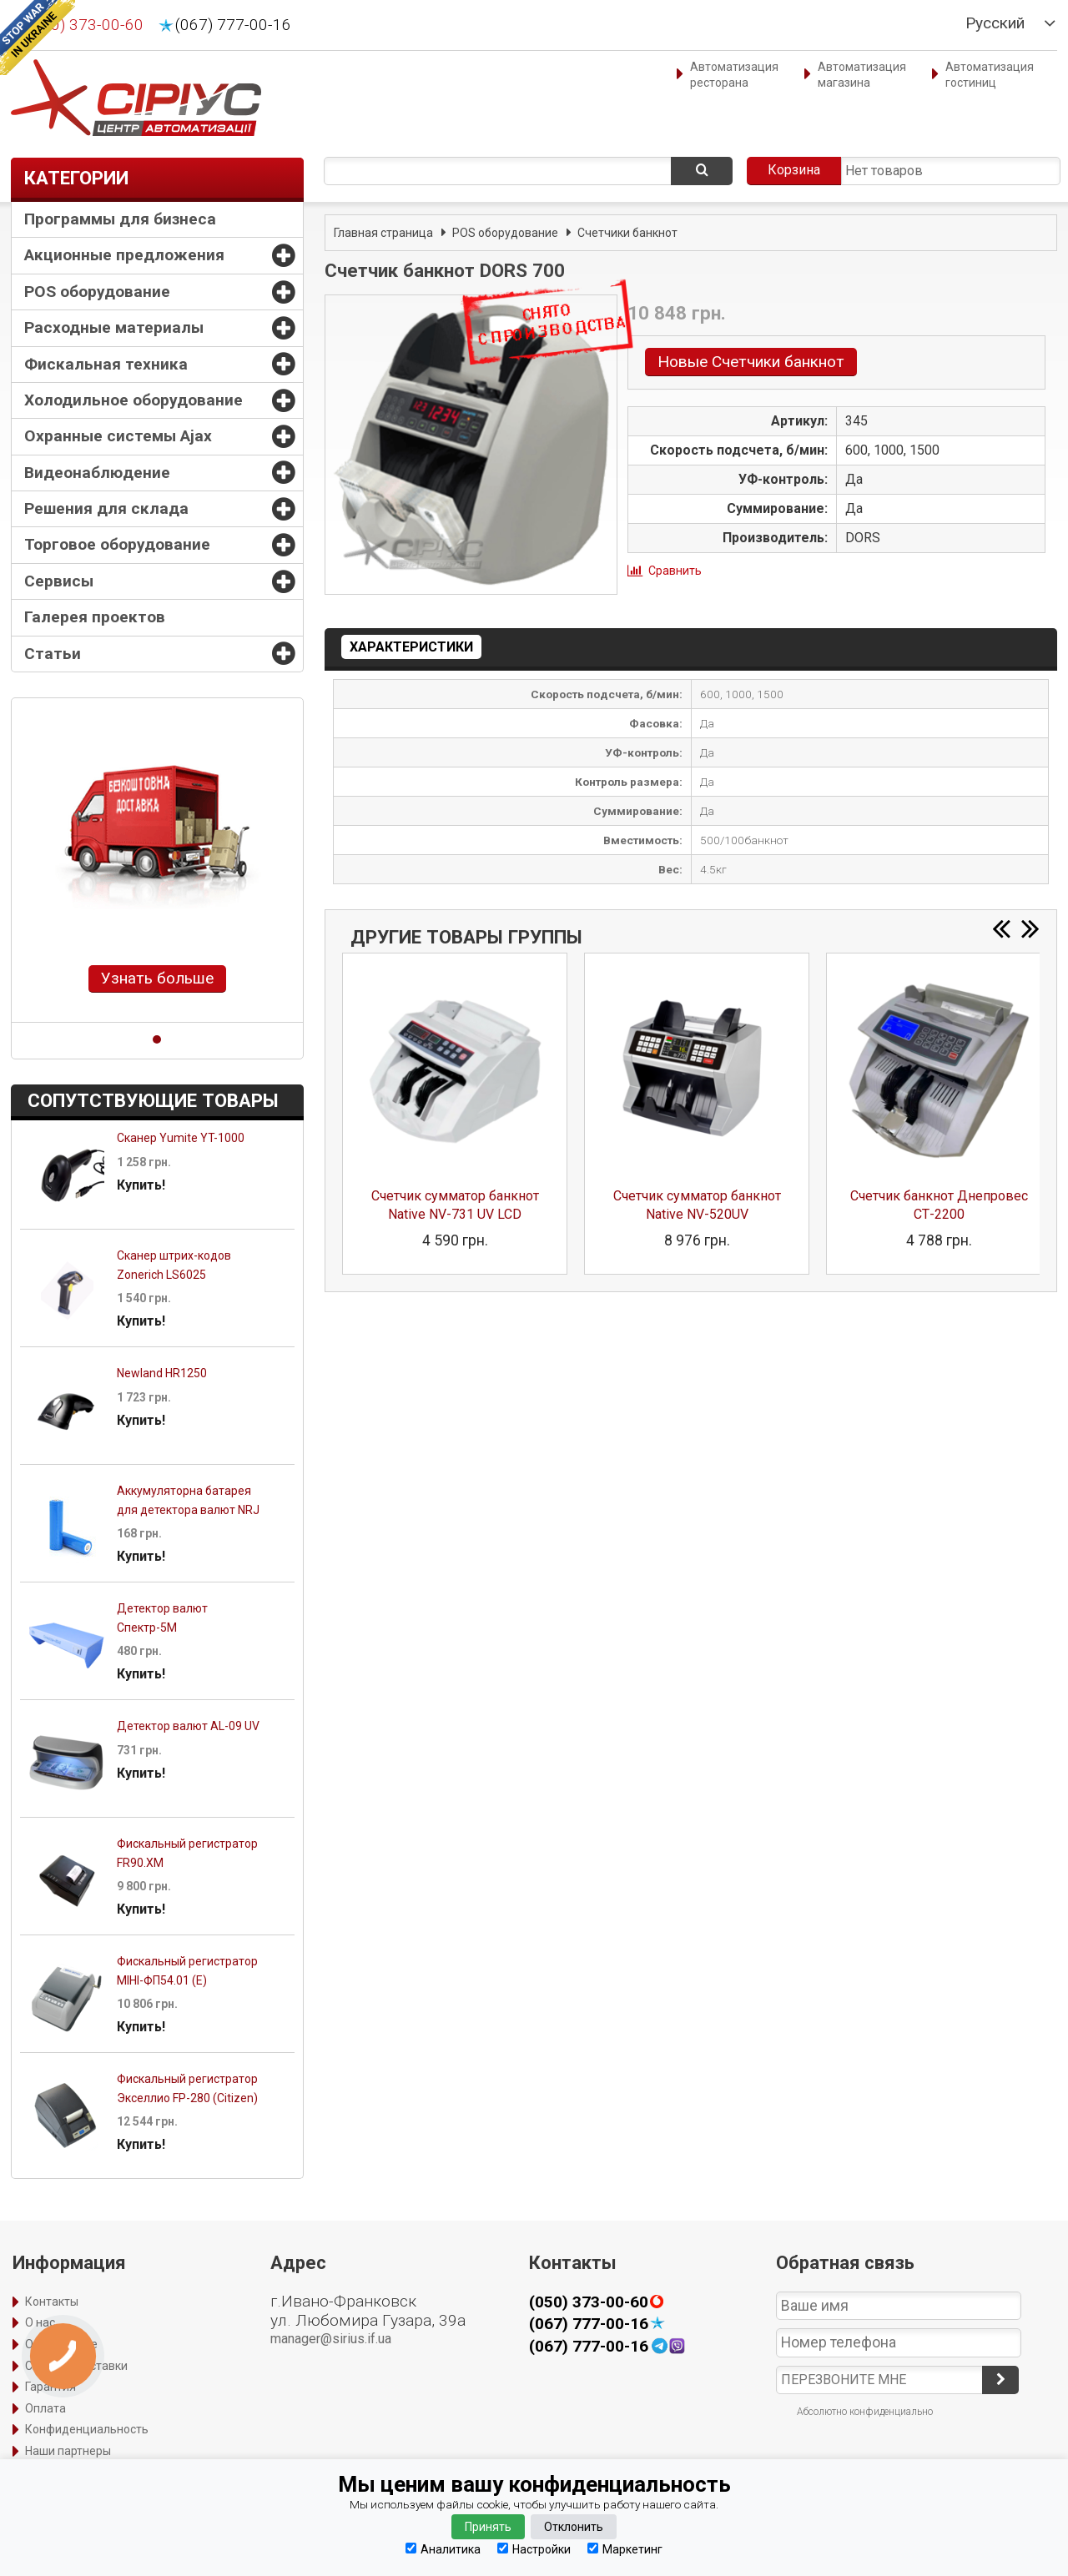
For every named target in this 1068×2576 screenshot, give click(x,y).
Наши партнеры (68, 2451)
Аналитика (443, 2549)
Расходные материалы (114, 327)
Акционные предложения (124, 254)
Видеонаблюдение (97, 472)
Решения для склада (106, 508)
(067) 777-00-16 (233, 25)
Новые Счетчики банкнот (750, 361)
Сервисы (58, 581)
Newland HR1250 (162, 1373)
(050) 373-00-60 (86, 25)
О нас (40, 2322)
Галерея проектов (94, 616)
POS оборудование (97, 291)
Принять (488, 2526)
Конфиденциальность (87, 2429)
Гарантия (50, 2386)
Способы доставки (76, 2365)
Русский (995, 23)
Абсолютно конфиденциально (865, 2412)
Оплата (45, 2408)
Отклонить (573, 2526)
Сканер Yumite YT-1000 (180, 1138)
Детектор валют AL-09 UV (188, 1726)
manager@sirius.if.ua (330, 2339)
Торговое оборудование (117, 544)
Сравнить (675, 570)
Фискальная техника (106, 364)
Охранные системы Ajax (118, 435)
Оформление (61, 2344)
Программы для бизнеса (120, 219)
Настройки (534, 2549)
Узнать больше (157, 978)
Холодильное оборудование (133, 400)
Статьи (52, 653)
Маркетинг (624, 2549)
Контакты (51, 2301)
